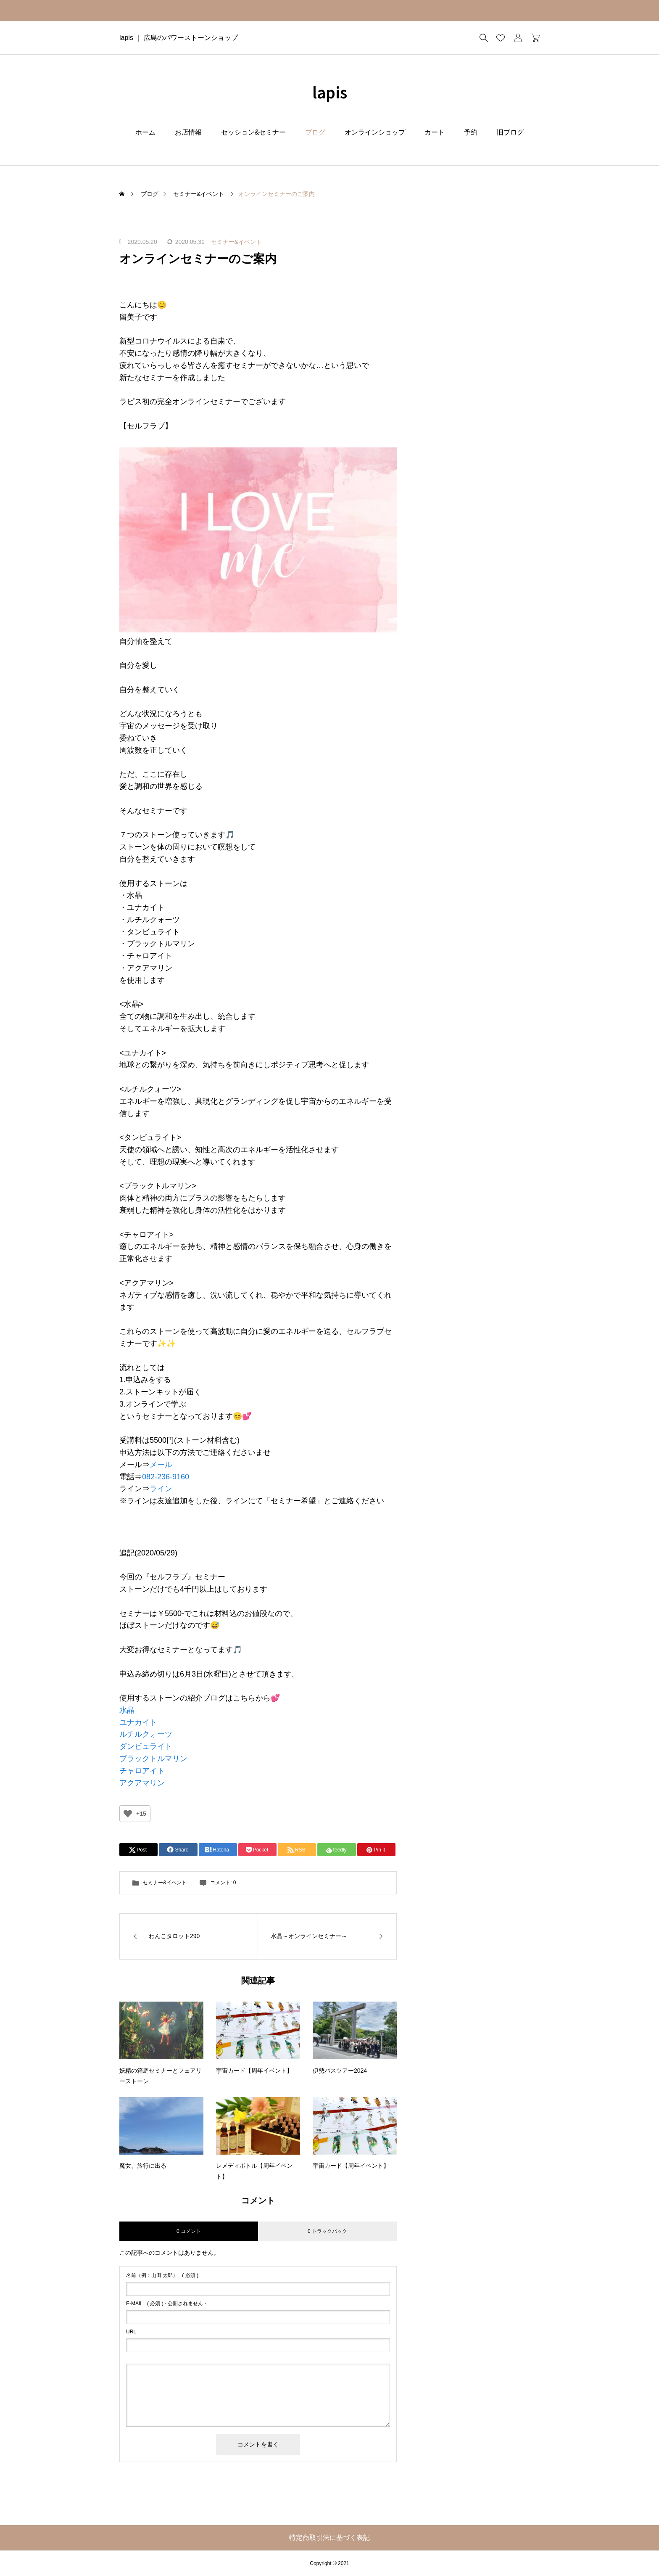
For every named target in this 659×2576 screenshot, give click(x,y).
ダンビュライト (145, 1746)
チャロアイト (142, 1771)
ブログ (315, 132)
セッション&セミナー (253, 132)
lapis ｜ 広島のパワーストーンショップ (178, 37)
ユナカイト (138, 1722)
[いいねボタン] (127, 1813)
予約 (470, 132)
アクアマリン (142, 1783)
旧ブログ (510, 132)
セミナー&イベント (236, 241)
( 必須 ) (162, 2275)
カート (434, 132)
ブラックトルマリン (153, 1758)
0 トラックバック (327, 2231)
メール (161, 1464)
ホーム (145, 132)
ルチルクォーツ (145, 1734)
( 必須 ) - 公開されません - (166, 2303)
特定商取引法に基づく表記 (329, 2537)
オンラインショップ (375, 132)
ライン (161, 1488)
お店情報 (188, 132)
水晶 (126, 1710)
